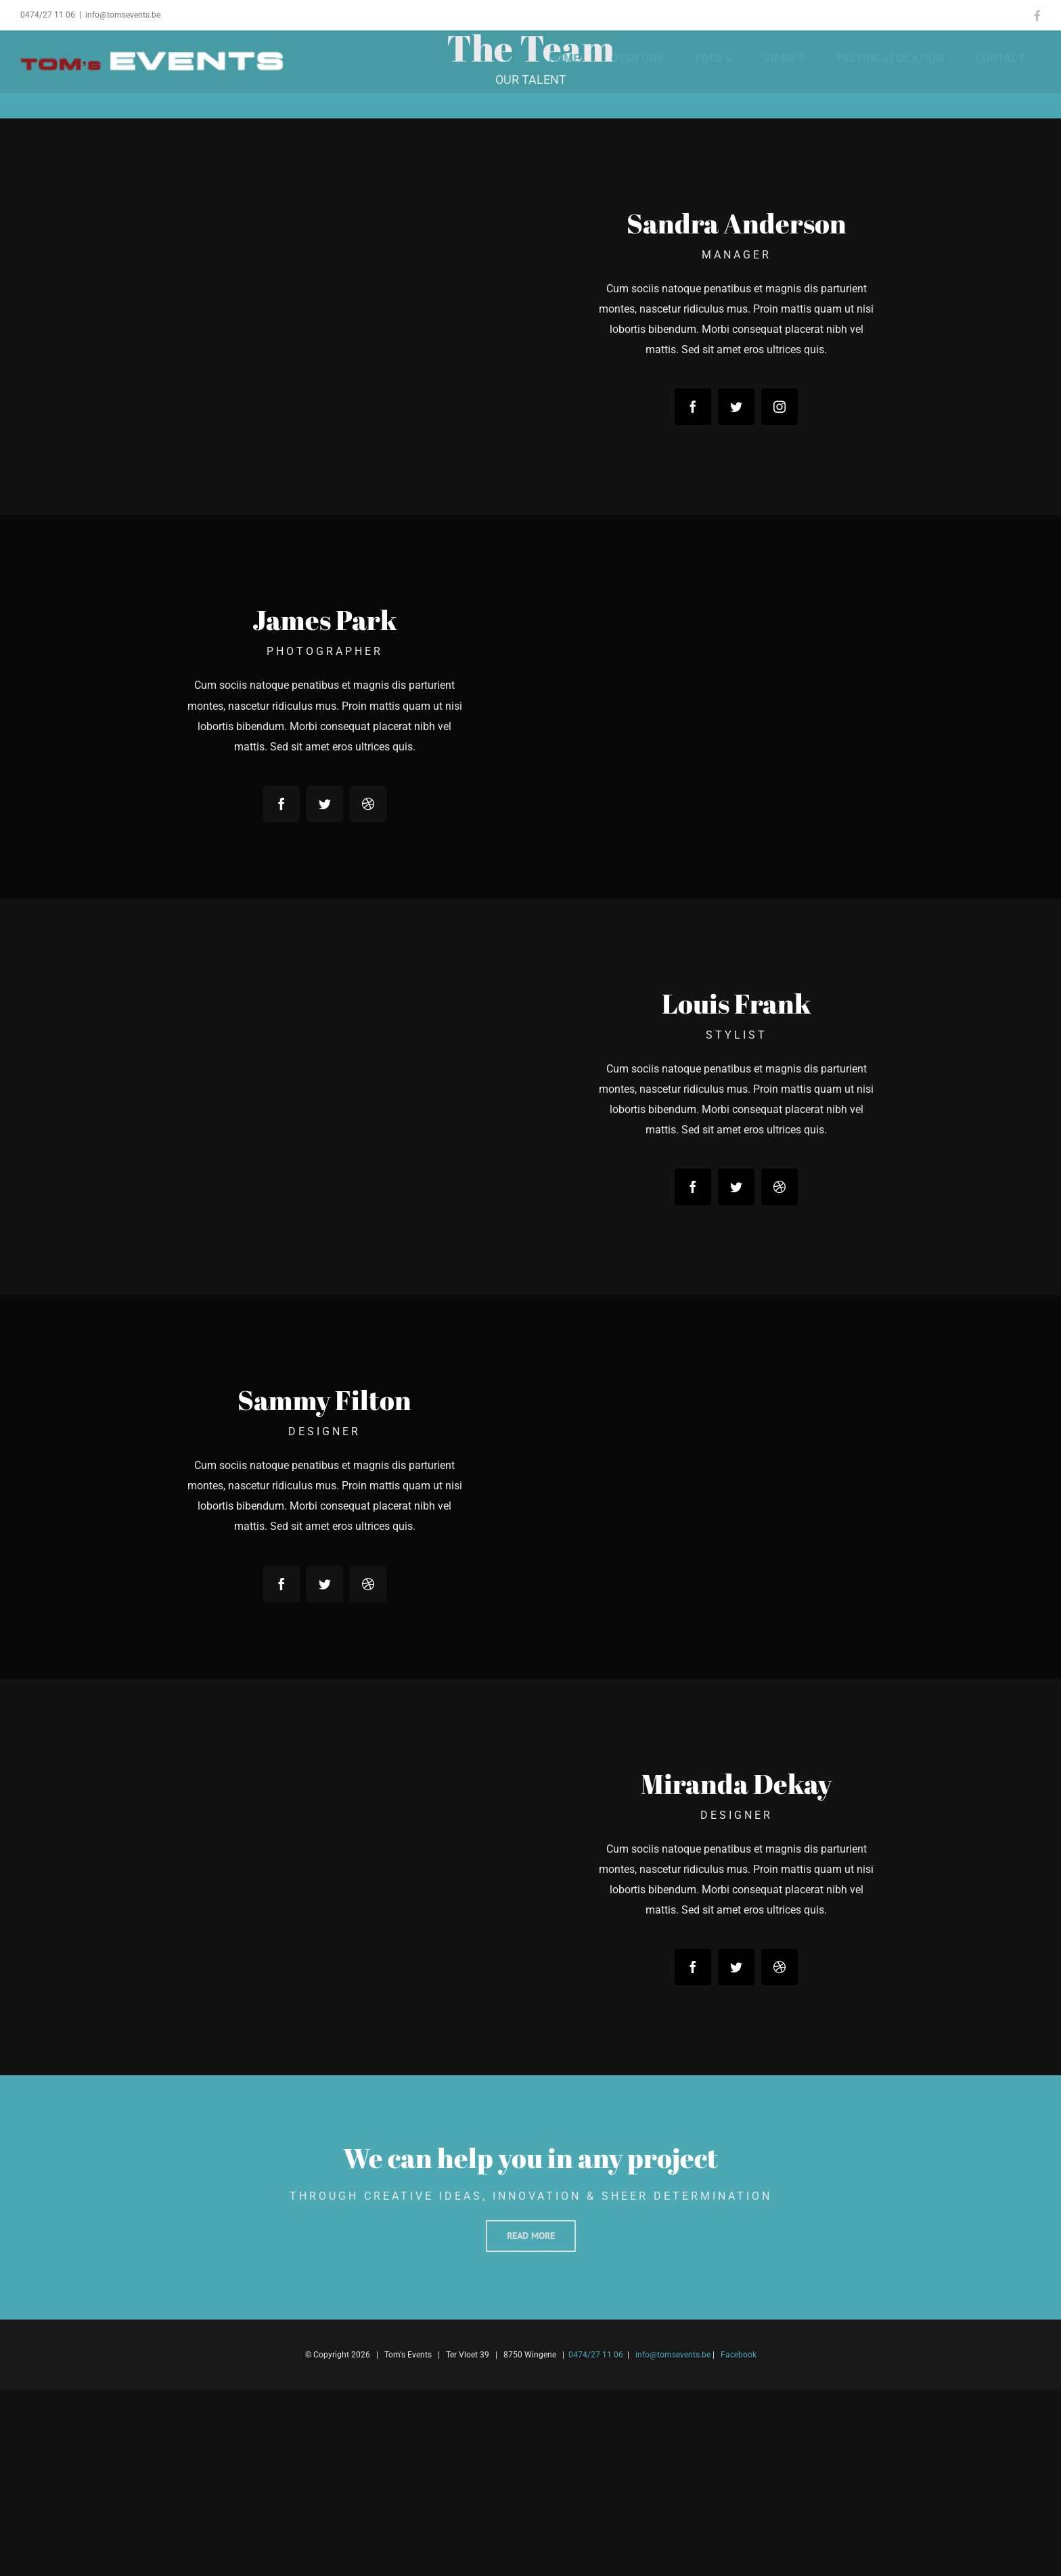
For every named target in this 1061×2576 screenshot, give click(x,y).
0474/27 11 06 (47, 15)
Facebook (739, 2354)
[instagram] (779, 406)
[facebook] (693, 406)
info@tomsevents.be (122, 15)
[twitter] (736, 406)
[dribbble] (368, 804)
